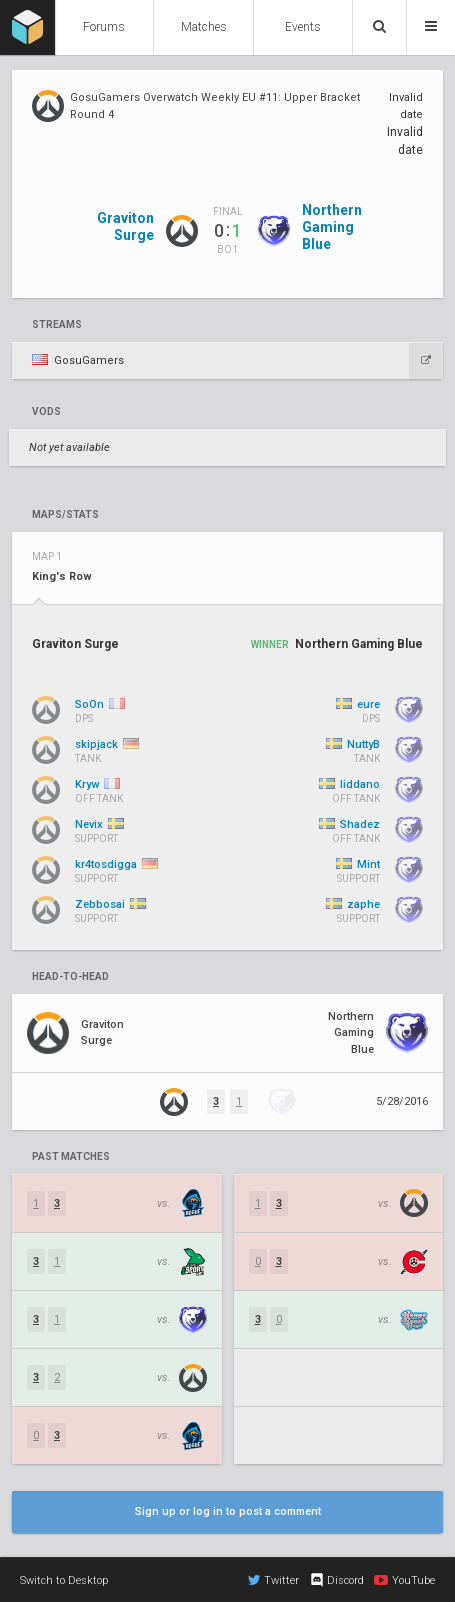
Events (303, 27)
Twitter (273, 1580)
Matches (204, 27)
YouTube (404, 1580)
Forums (104, 27)
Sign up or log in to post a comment (228, 1511)
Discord (336, 1580)
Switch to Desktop (64, 1580)
